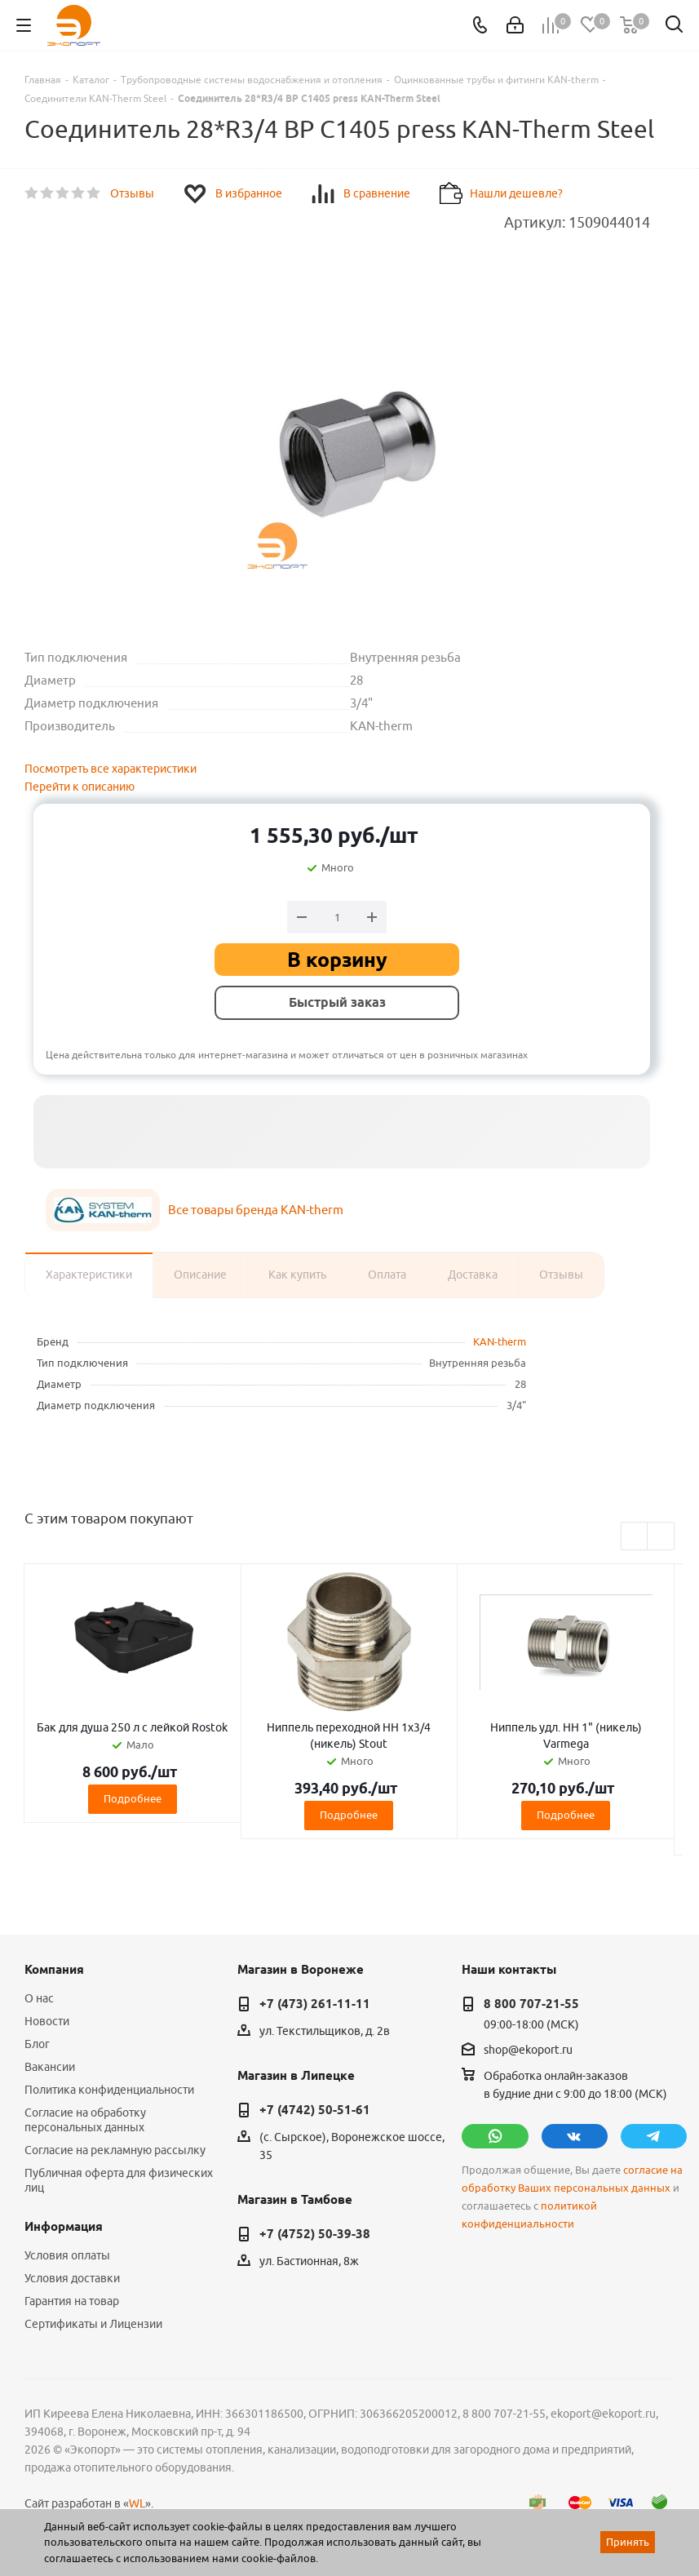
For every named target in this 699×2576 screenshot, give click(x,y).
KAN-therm (499, 1341)
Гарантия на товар (71, 2301)
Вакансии (49, 2066)
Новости (46, 2021)
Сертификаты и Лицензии (93, 2323)
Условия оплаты (67, 2255)
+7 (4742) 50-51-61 (314, 2110)
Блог (37, 2044)
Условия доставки (72, 2278)
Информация (63, 2226)
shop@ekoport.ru (528, 2049)
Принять (627, 2541)
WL (137, 2503)
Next (661, 1537)
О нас (39, 1998)
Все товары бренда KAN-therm (255, 1210)
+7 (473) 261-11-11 (314, 2004)
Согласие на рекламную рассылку (115, 2150)
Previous (635, 1537)
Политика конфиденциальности (109, 2089)
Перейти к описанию (79, 786)
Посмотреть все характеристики (110, 768)
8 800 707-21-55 (531, 2004)
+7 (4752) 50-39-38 (314, 2234)
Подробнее (132, 1798)
